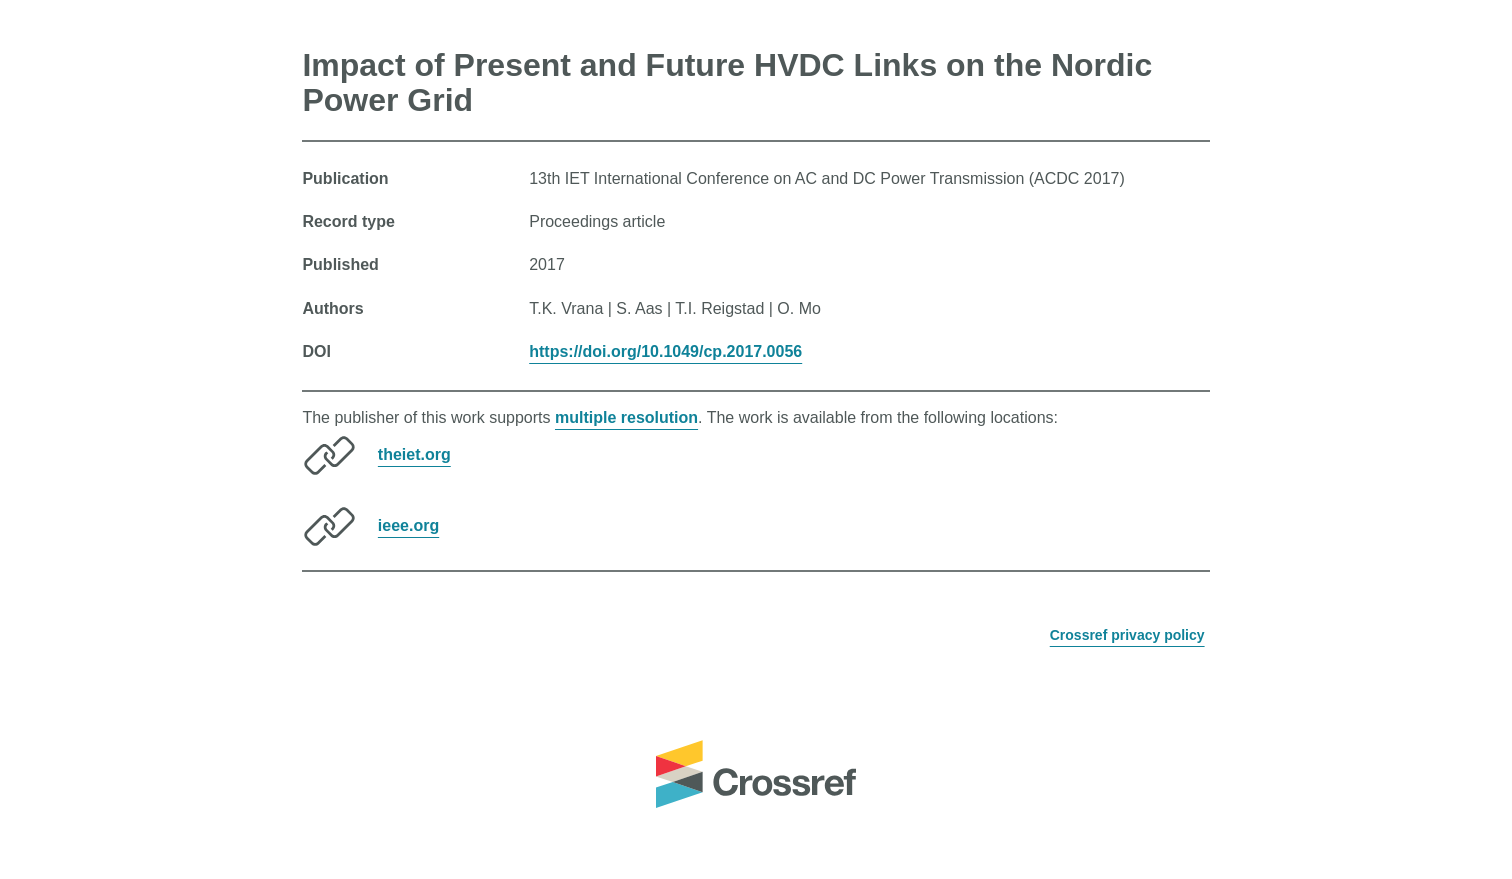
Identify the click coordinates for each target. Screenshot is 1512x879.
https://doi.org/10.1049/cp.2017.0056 (665, 351)
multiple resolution (626, 417)
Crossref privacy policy (1127, 635)
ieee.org (408, 525)
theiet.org (414, 454)
